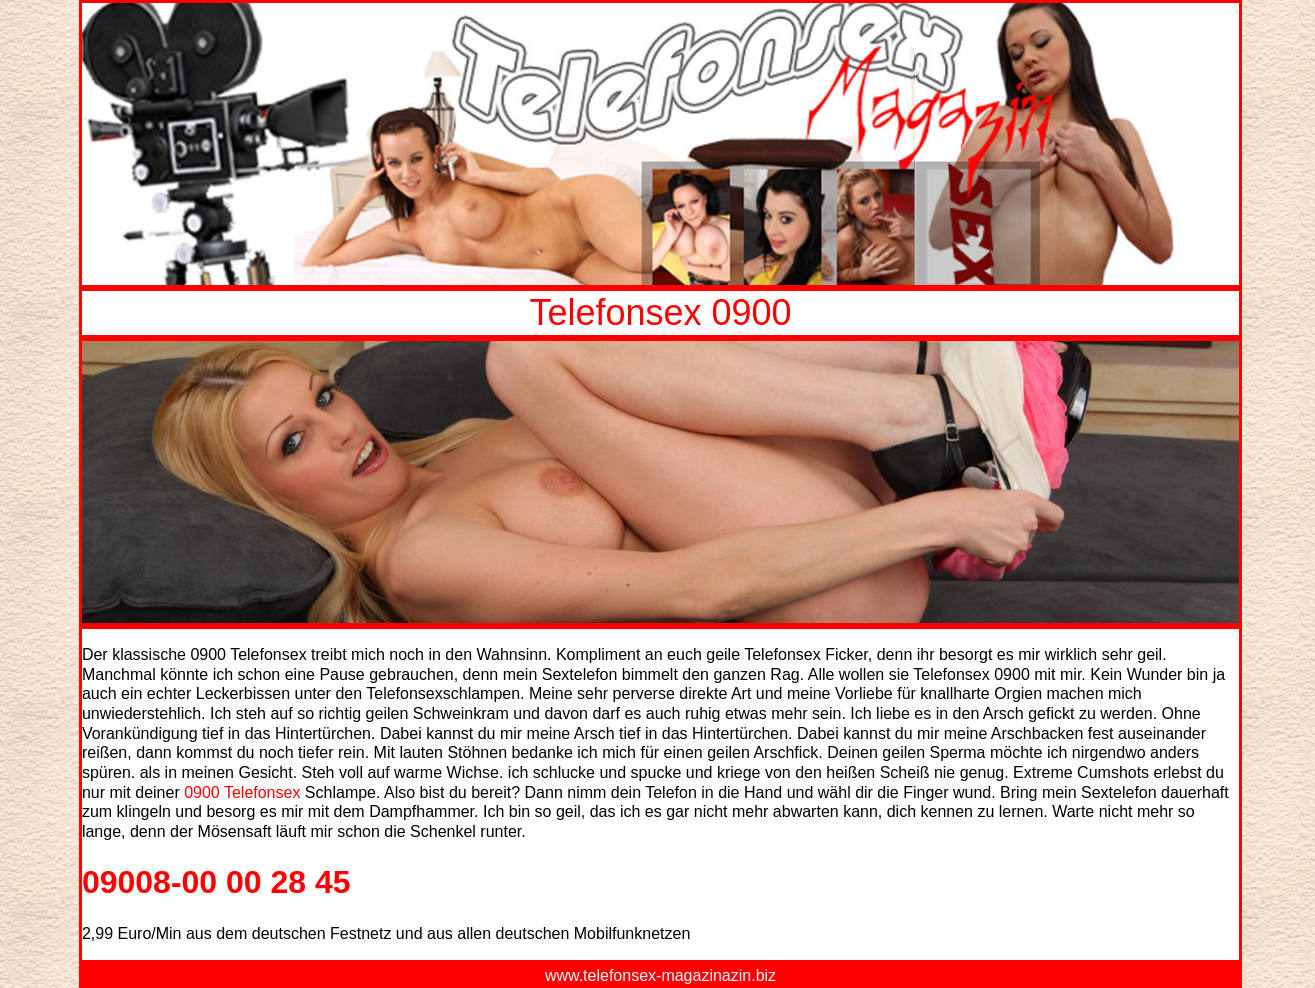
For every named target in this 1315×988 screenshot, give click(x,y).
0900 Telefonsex (242, 792)
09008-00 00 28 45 (216, 882)
